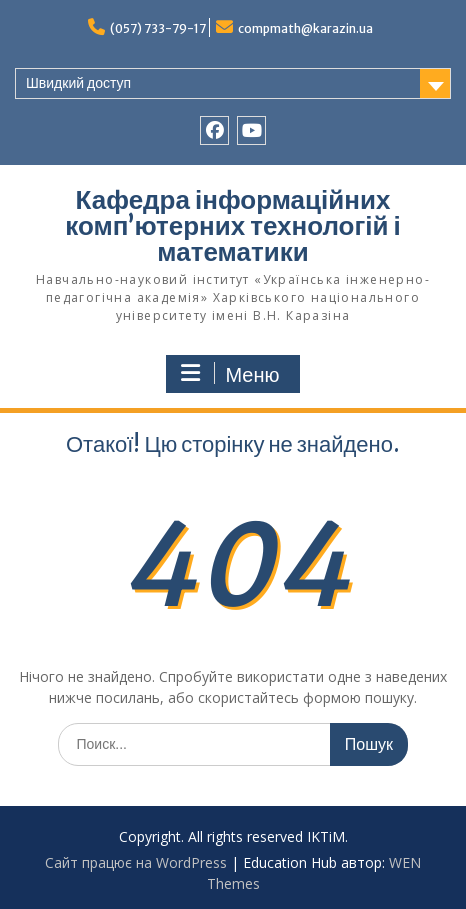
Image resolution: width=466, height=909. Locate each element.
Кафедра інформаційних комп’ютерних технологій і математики (233, 225)
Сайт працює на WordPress (136, 862)
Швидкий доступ (78, 83)
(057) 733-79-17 (158, 28)
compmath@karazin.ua (305, 28)
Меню (230, 374)
